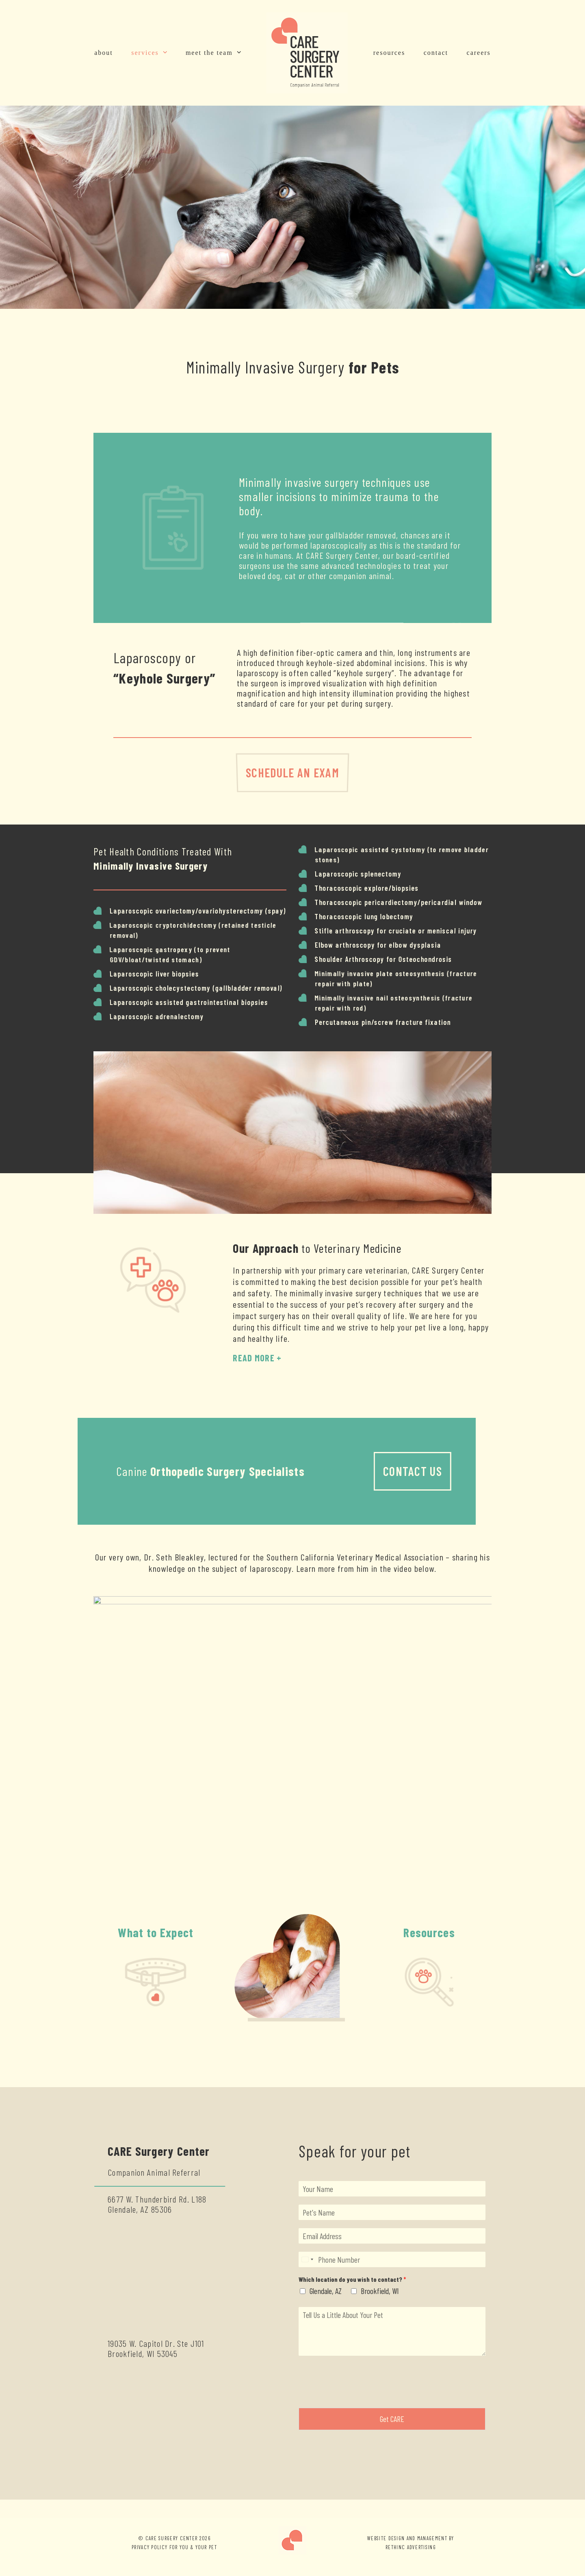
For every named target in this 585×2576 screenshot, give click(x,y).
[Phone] (392, 2259)
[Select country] (307, 2259)
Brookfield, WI (380, 2291)
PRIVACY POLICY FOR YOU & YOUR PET (174, 2547)
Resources (429, 1932)
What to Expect (155, 1932)
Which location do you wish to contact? (352, 2279)
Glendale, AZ (326, 2291)
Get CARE (392, 2419)
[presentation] (360, 2394)
